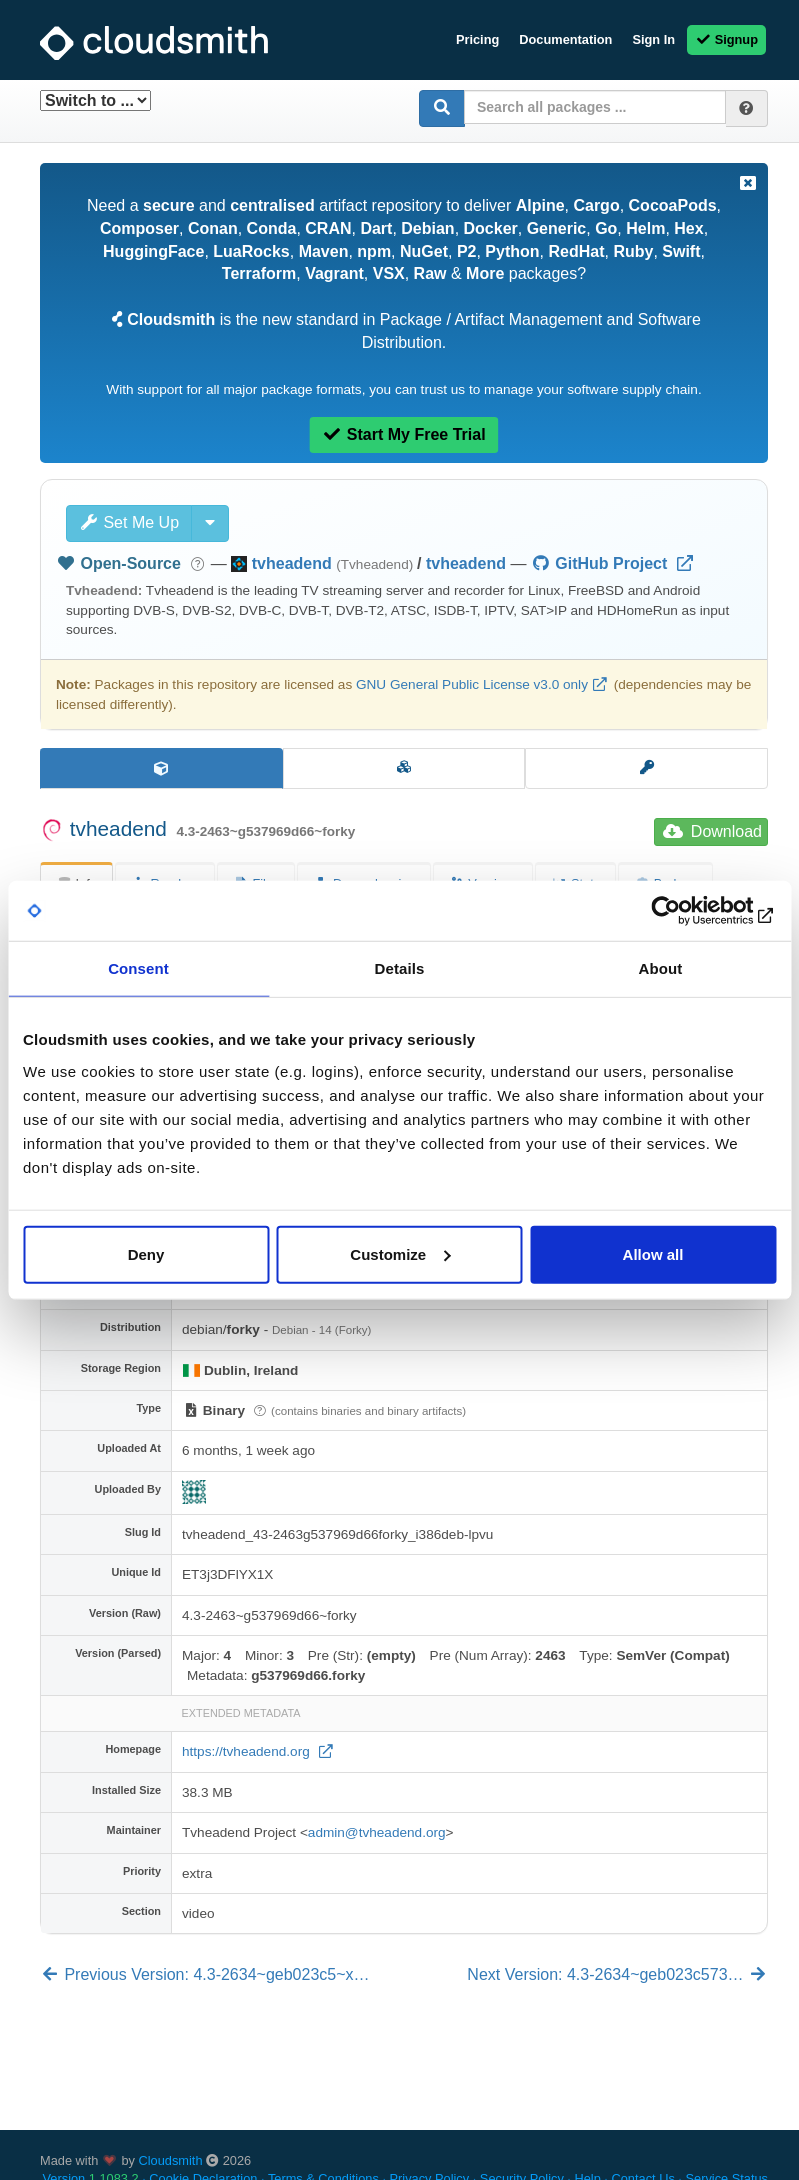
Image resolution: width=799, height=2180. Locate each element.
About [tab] (661, 968)
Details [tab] (400, 968)
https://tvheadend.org (248, 1751)
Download (712, 831)
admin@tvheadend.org (377, 1832)
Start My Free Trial (403, 434)
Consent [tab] (138, 968)
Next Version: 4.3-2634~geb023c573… (617, 1974)
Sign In (653, 39)
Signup (726, 39)
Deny (146, 1253)
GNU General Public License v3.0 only (472, 684)
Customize (400, 1253)
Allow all (653, 1253)
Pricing (477, 39)
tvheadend (466, 563)
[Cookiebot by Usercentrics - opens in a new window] (688, 911)
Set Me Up (129, 522)
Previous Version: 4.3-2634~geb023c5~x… (205, 1974)
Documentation (565, 39)
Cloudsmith (171, 2160)
